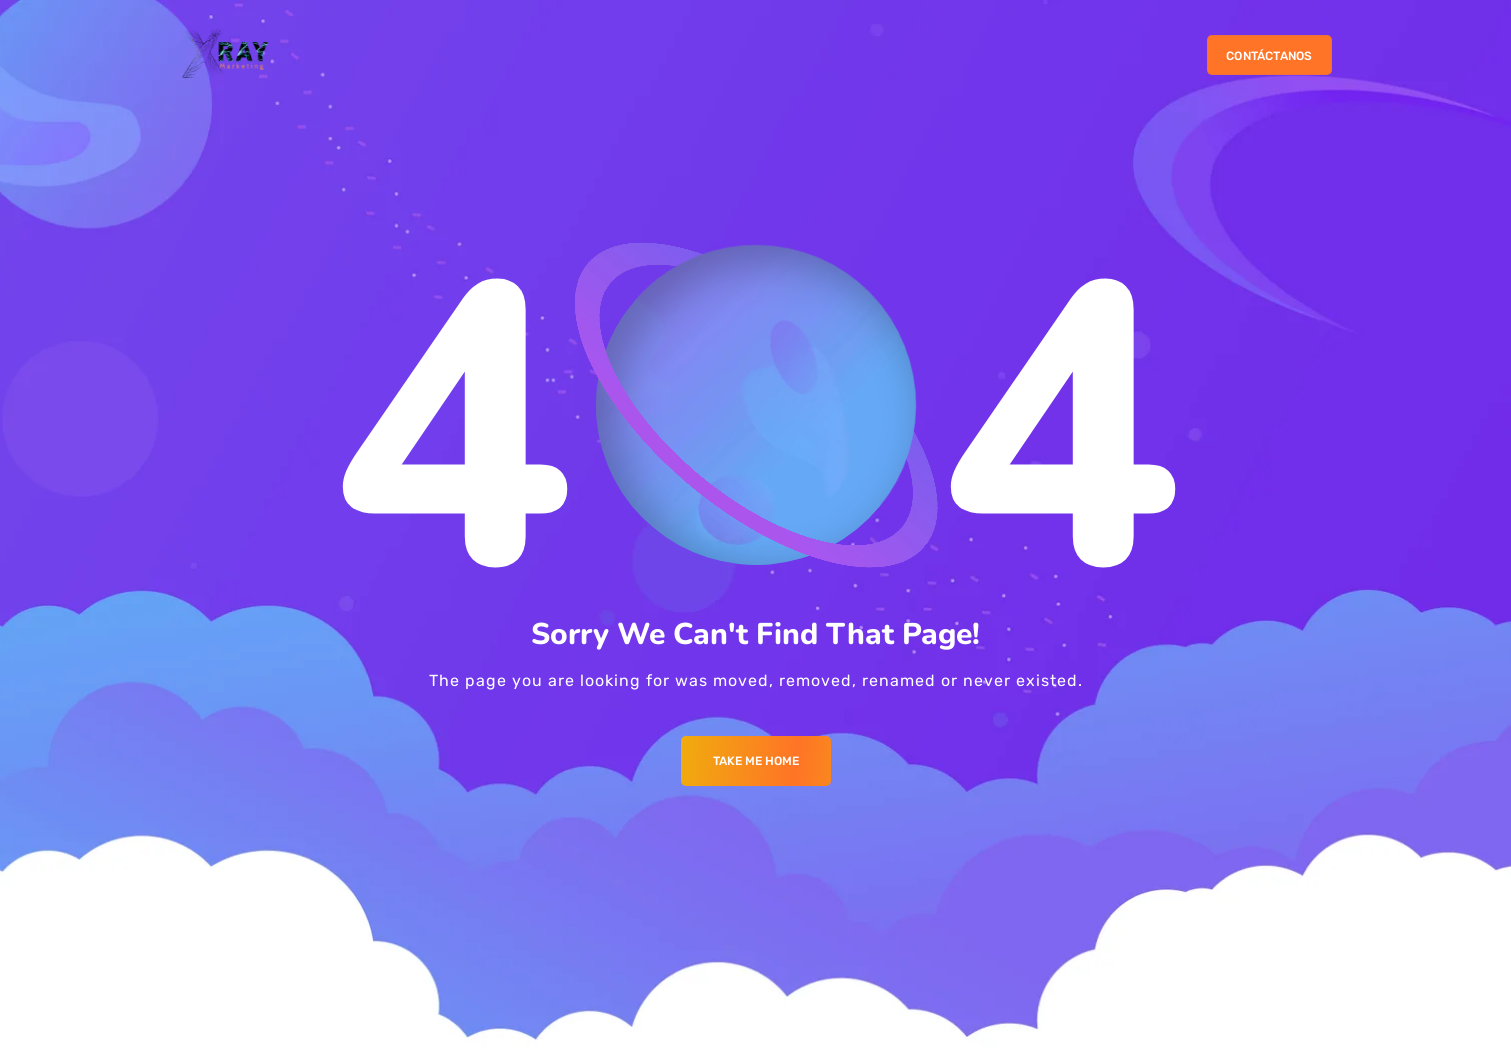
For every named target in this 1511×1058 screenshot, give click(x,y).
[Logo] (226, 55)
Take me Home (756, 761)
